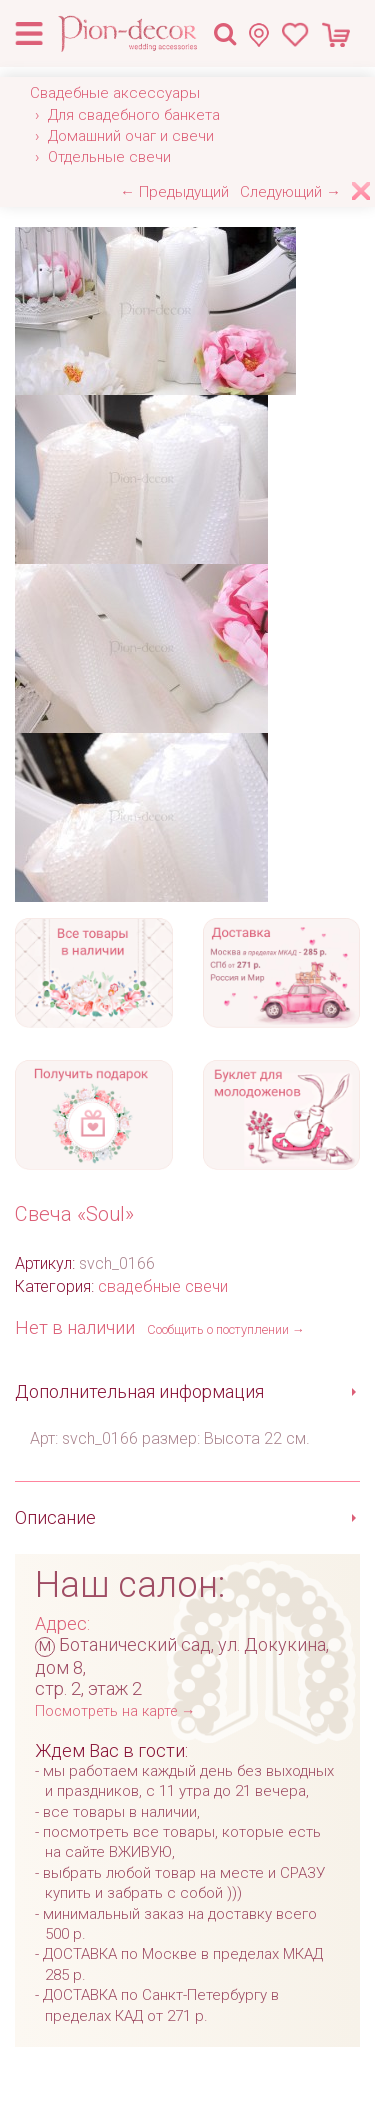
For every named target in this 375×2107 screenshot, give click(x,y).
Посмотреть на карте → (115, 1711)
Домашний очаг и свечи (131, 136)
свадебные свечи (163, 1286)
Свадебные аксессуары (115, 93)
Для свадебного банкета (134, 115)
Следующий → (290, 192)
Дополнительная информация (139, 1391)
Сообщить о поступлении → (226, 1329)
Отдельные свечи (109, 157)
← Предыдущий (174, 192)
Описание (55, 1517)
